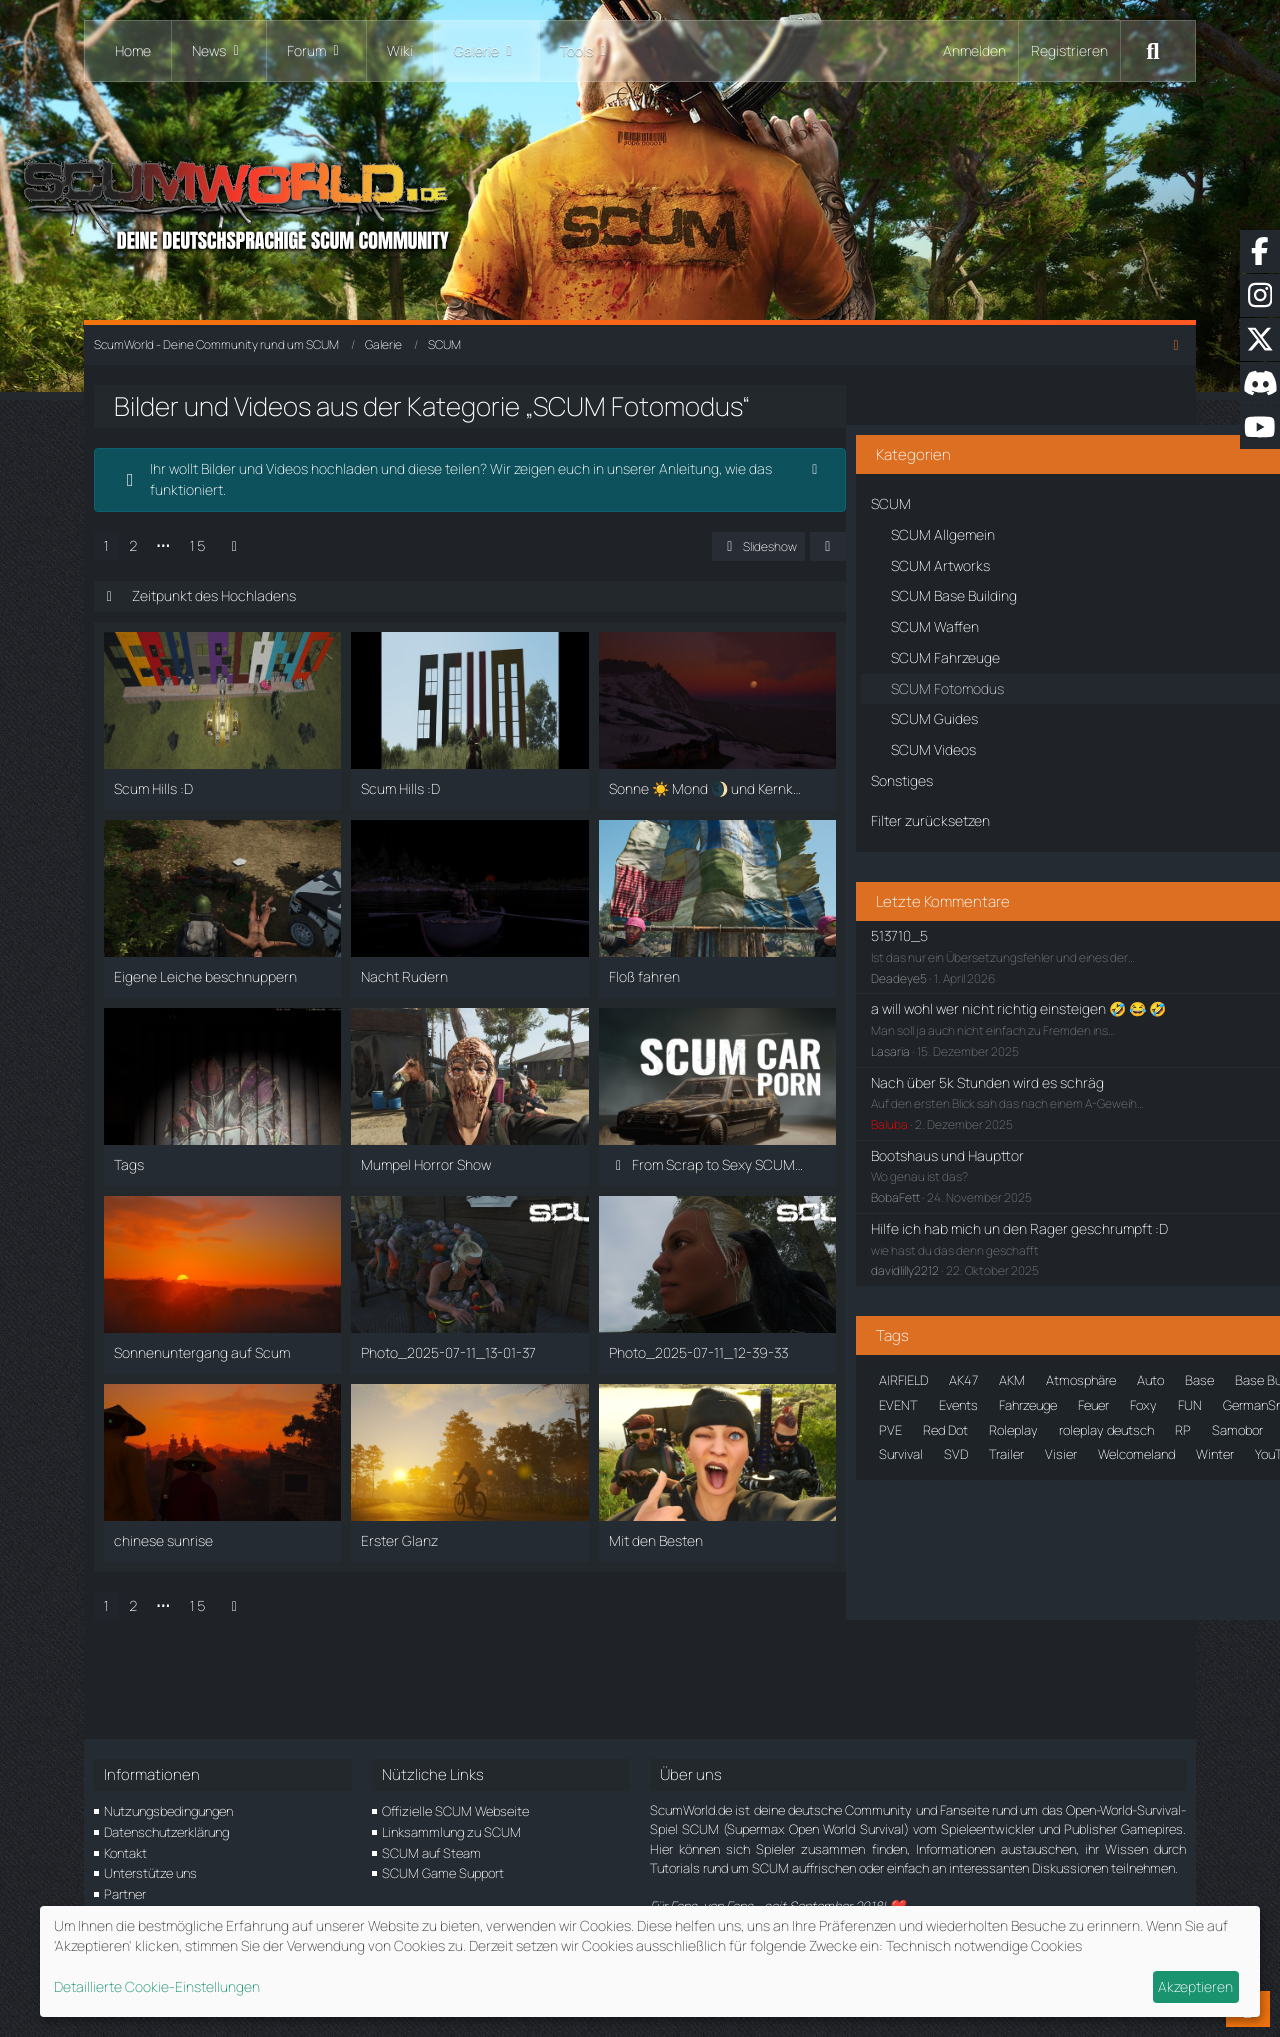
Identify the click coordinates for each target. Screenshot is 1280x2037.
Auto (872, 1396)
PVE (1056, 1545)
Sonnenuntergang (909, 1644)
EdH (870, 1471)
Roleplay (883, 1569)
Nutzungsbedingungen (168, 1811)
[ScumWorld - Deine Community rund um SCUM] (640, 200)
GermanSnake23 (999, 1495)
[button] (758, 574)
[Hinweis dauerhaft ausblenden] (745, 497)
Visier (1041, 1668)
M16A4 (949, 1545)
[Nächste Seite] (264, 573)
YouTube (1040, 1693)
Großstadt (1096, 1495)
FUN (919, 1495)
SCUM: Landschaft (913, 1619)
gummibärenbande (912, 1520)
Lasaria (870, 1022)
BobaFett (875, 1168)
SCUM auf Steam (431, 1853)
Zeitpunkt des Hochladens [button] (244, 623)
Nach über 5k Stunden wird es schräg (967, 1052)
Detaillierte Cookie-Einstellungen (157, 1986)
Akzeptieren (1195, 1986)
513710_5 (879, 885)
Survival (881, 1668)
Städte (1087, 1644)
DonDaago (1069, 1446)
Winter (976, 1693)
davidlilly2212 (885, 1262)
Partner (125, 1894)
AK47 (943, 1372)
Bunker (1020, 1421)
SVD (936, 1668)
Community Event (910, 1446)
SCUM (1009, 1594)
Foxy (872, 1495)
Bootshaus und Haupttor (927, 1125)
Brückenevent (898, 1421)
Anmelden (974, 50)
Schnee (880, 1594)
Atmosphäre (1061, 1372)
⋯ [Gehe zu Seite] (193, 572)
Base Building (995, 1396)
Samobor (1107, 1569)
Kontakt (125, 1853)
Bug (969, 1421)
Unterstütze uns (150, 1873)
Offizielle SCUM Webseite (455, 1811)
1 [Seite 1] (136, 572)
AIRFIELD (883, 1372)
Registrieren (1069, 50)
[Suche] (1153, 51)
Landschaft (1099, 1520)
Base (921, 1396)
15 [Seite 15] (227, 572)
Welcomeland (897, 1693)
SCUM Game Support (443, 1873)
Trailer (986, 1668)
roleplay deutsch (976, 1569)
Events (982, 1471)
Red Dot (1111, 1545)
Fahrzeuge (1052, 1471)
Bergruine (1082, 1396)
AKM (992, 1372)
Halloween (1016, 1520)
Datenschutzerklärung (166, 1832)
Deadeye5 (879, 928)
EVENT (922, 1471)
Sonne (1006, 1619)
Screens (946, 1594)
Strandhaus (1014, 1644)
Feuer (1117, 1471)
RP (1053, 1569)
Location (883, 1545)
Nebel (1007, 1545)
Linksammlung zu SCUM (451, 1832)
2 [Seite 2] (163, 572)
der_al (1000, 1446)
